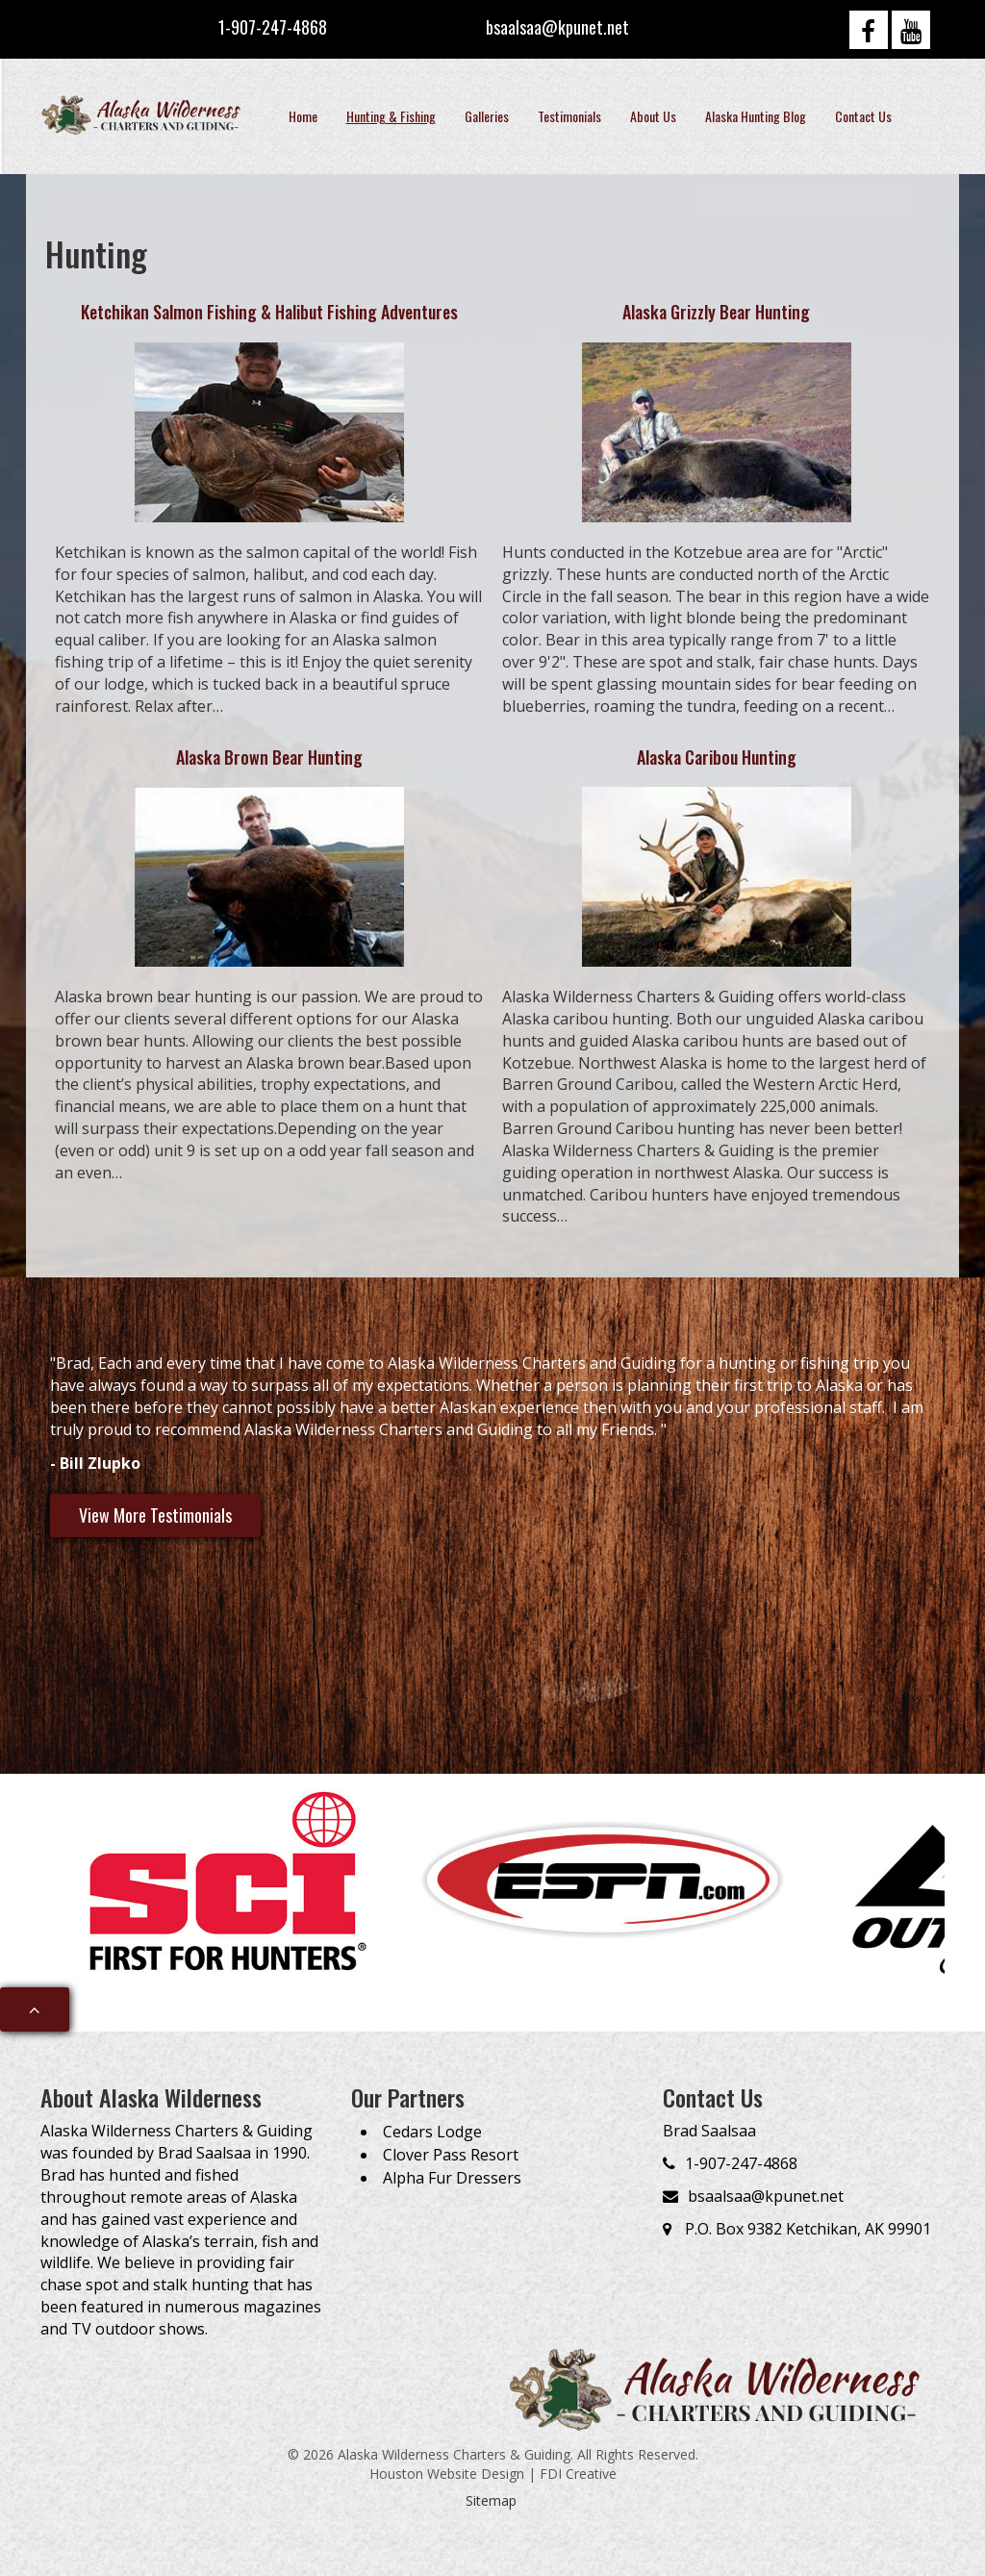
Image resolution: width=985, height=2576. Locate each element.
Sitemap (491, 2500)
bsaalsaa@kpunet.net (557, 26)
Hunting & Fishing (391, 116)
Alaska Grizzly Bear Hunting (716, 311)
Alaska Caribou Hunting (716, 757)
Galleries (487, 116)
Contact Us (863, 116)
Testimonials (569, 116)
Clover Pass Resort (450, 2154)
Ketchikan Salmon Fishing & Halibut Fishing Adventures (269, 311)
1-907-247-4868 (272, 26)
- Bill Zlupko (95, 1463)
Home (303, 116)
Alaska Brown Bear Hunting (269, 757)
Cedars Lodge (432, 2131)
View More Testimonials (155, 1515)
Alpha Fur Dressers (452, 2177)
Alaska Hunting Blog (755, 116)
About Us (653, 116)
